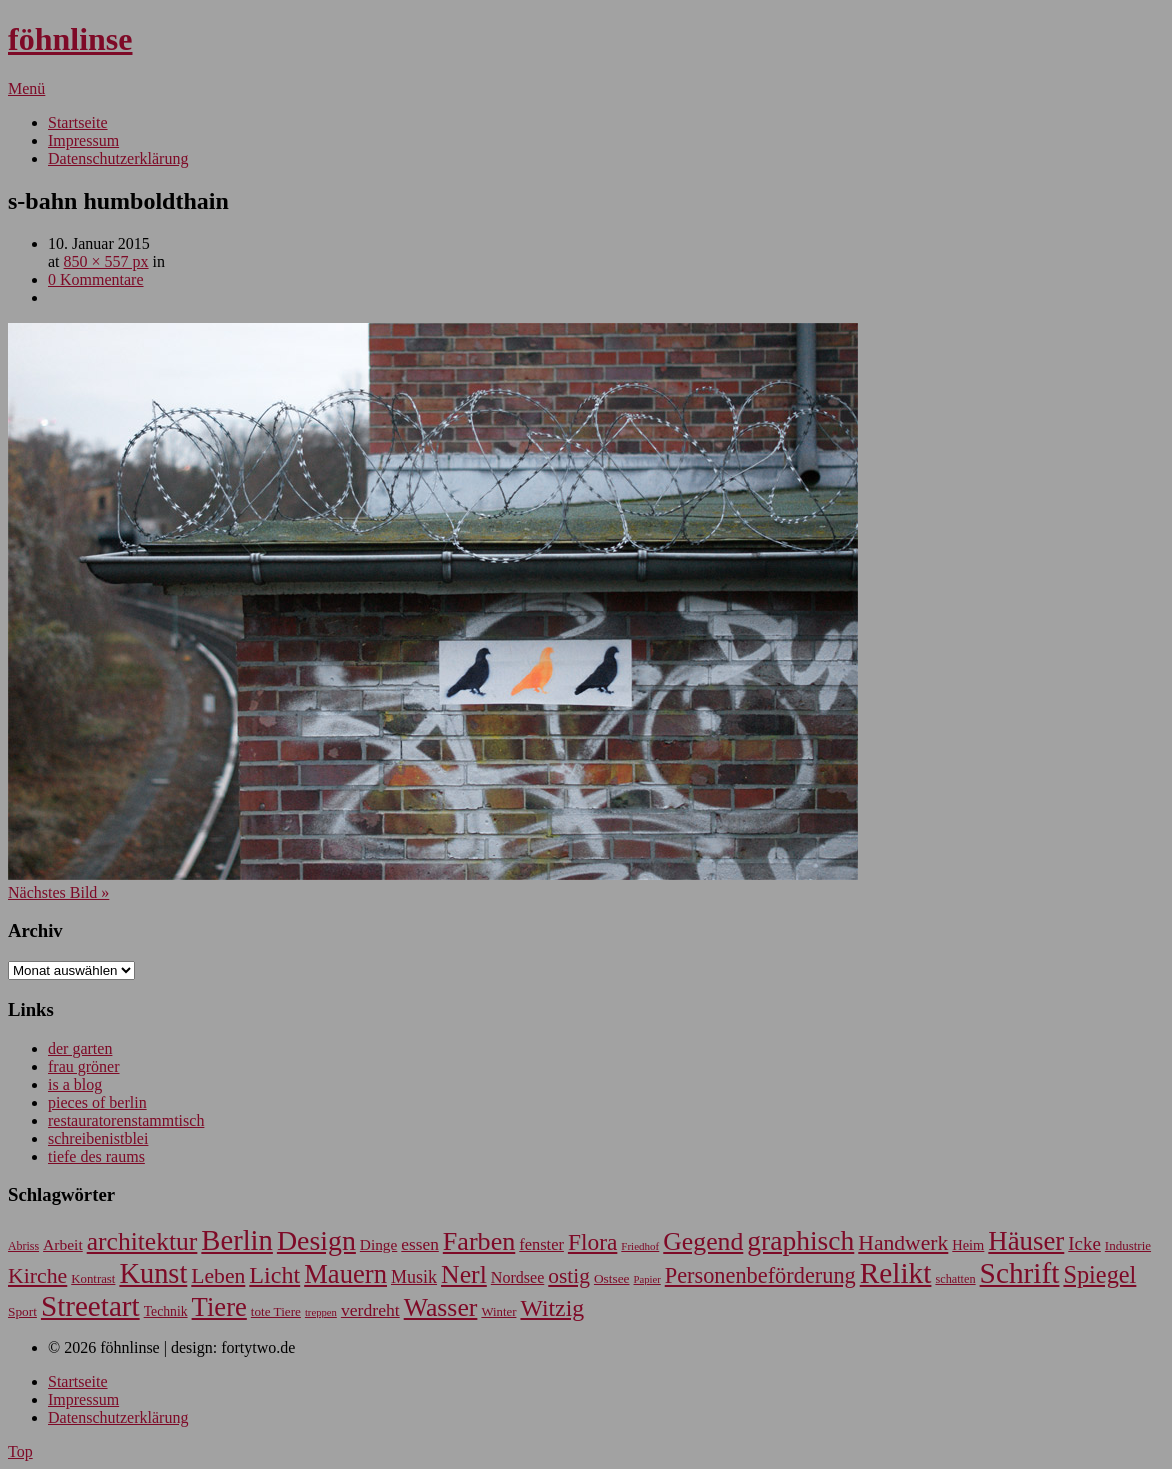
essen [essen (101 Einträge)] (419, 1244)
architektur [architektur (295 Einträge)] (142, 1241)
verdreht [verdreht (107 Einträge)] (370, 1310)
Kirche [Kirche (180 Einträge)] (37, 1276)
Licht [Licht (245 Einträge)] (274, 1275)
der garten (80, 1048)
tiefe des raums (96, 1156)
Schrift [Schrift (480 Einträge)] (1020, 1273)
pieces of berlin (97, 1102)
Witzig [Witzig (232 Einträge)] (552, 1308)
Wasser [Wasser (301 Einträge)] (441, 1307)
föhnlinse (70, 39)
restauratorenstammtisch (126, 1120)
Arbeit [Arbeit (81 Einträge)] (63, 1244)
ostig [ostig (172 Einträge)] (569, 1276)
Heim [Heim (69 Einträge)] (968, 1245)
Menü (26, 88)
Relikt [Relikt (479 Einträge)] (896, 1273)
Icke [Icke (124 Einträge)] (1084, 1243)
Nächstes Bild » (58, 892)
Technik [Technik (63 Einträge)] (166, 1311)
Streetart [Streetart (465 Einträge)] (90, 1306)
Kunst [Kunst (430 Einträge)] (153, 1273)
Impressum (83, 140)
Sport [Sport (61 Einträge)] (22, 1311)
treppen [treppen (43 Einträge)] (321, 1312)
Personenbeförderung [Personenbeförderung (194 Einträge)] (760, 1275)
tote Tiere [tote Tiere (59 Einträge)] (276, 1311)
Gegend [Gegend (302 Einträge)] (703, 1241)
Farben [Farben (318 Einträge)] (479, 1241)
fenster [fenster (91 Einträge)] (541, 1244)
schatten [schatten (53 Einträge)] (955, 1279)
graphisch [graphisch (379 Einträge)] (800, 1240)
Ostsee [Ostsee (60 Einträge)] (612, 1278)
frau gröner (84, 1066)
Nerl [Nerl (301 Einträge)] (464, 1274)
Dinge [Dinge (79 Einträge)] (378, 1244)
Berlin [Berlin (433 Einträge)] (237, 1240)
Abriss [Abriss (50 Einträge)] (23, 1246)
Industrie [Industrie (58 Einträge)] (1128, 1245)
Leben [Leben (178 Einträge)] (218, 1276)
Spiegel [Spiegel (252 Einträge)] (1099, 1274)
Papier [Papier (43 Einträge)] (647, 1279)
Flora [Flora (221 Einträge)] (592, 1242)
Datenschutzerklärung (118, 158)
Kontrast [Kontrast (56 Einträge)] (93, 1279)
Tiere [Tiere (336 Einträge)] (219, 1307)
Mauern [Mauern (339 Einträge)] (345, 1274)
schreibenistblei (98, 1138)
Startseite (78, 122)
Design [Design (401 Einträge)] (316, 1240)
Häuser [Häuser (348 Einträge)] (1026, 1241)
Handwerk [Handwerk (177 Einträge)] (903, 1243)
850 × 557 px (106, 261)
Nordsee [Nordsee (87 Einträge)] (517, 1277)
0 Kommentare (96, 279)
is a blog (75, 1084)
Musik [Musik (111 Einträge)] (414, 1277)
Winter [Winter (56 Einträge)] (498, 1312)
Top (20, 1451)
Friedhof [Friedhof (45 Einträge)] (640, 1246)
